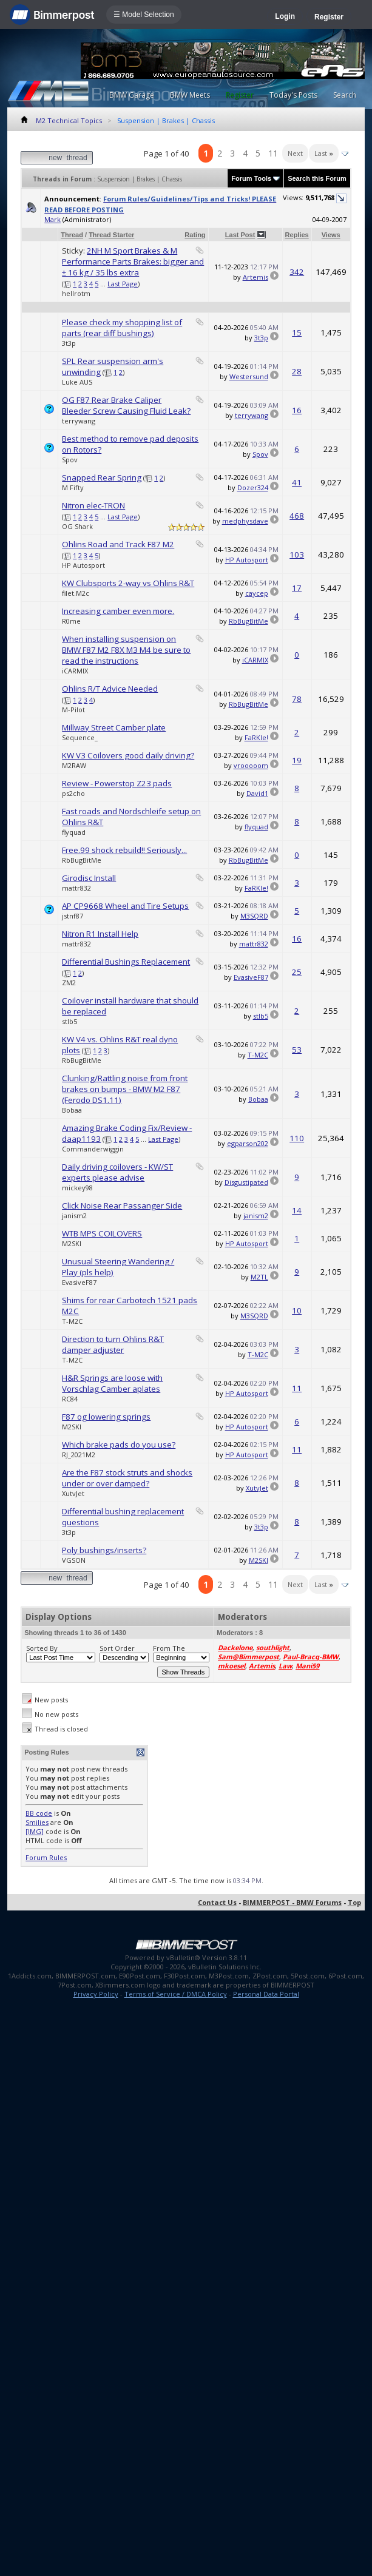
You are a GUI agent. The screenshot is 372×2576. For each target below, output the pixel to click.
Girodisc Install (89, 877)
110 (296, 1138)
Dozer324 (252, 487)
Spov (70, 459)
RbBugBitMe (248, 620)
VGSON (74, 1560)
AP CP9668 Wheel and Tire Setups (125, 905)
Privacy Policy (95, 1993)
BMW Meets (190, 95)
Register (328, 17)
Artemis (255, 277)
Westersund (248, 376)
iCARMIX (75, 670)
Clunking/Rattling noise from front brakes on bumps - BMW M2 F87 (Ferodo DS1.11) (125, 1089)
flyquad (74, 832)
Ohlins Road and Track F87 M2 (118, 544)
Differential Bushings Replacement (126, 961)
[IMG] (34, 1831)
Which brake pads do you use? (118, 1444)
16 (297, 410)
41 (297, 482)
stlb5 (69, 1021)
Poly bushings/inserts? (104, 1550)
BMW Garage (131, 95)
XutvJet (73, 1493)
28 (297, 371)
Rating (194, 234)
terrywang (78, 420)
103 (296, 554)
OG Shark (77, 526)
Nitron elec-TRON (93, 505)
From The (169, 1648)
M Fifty (73, 487)
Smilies (37, 1822)
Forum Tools (251, 178)
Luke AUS (77, 381)
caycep (256, 593)
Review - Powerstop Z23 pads (117, 783)
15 (297, 332)
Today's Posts (293, 95)
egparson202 (247, 1143)
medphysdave (245, 520)
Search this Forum (317, 178)
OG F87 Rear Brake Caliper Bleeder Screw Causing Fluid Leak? (126, 405)
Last (323, 153)
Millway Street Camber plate (114, 727)
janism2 (74, 1215)
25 (297, 971)
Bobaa (72, 1109)
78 (297, 698)
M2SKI (71, 1243)
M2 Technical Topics (69, 120)
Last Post (240, 234)
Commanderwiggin (93, 1148)
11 (273, 153)
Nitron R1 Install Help (100, 933)
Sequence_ (80, 737)
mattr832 (76, 887)
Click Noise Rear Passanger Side (122, 1205)
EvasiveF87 (251, 977)
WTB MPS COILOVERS (102, 1233)
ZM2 (69, 982)
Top (354, 1902)
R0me (71, 620)
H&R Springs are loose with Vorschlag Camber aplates (112, 1383)
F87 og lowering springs (106, 1416)
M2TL (259, 1276)
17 (297, 587)
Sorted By (42, 1648)
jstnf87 (72, 915)
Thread (72, 234)
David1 (257, 793)
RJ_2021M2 (78, 1454)
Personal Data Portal (266, 1993)
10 (297, 1310)
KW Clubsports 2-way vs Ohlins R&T (128, 583)
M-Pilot (73, 709)
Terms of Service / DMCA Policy (175, 1993)
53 (297, 1049)
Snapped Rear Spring (101, 477)
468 (296, 515)
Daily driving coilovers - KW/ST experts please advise (117, 1172)
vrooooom (251, 765)
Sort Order (117, 1648)
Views (331, 234)
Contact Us (217, 1902)
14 (297, 1210)
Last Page (122, 283)
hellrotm (76, 293)
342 (296, 271)
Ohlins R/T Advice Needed (110, 688)
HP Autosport (83, 565)
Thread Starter (111, 234)
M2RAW (74, 765)
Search (344, 95)
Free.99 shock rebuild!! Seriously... (124, 850)
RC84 (70, 1398)
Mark (52, 219)
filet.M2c (75, 593)
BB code (38, 1813)
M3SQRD (254, 915)
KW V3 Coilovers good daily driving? (128, 755)
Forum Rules (46, 1857)
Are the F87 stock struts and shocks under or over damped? (127, 1478)
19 (297, 760)
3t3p (69, 343)
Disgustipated (246, 1182)
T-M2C (258, 1054)
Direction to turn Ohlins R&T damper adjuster (113, 1344)
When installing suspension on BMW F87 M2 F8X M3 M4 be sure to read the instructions (126, 649)
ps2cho (73, 793)
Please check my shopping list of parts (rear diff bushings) (122, 328)
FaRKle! (256, 737)
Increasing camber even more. (118, 610)
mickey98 (77, 1187)
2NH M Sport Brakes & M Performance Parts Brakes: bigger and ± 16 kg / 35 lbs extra (133, 261)
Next (295, 153)
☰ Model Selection (143, 14)
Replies (297, 234)
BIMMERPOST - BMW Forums (292, 1902)
